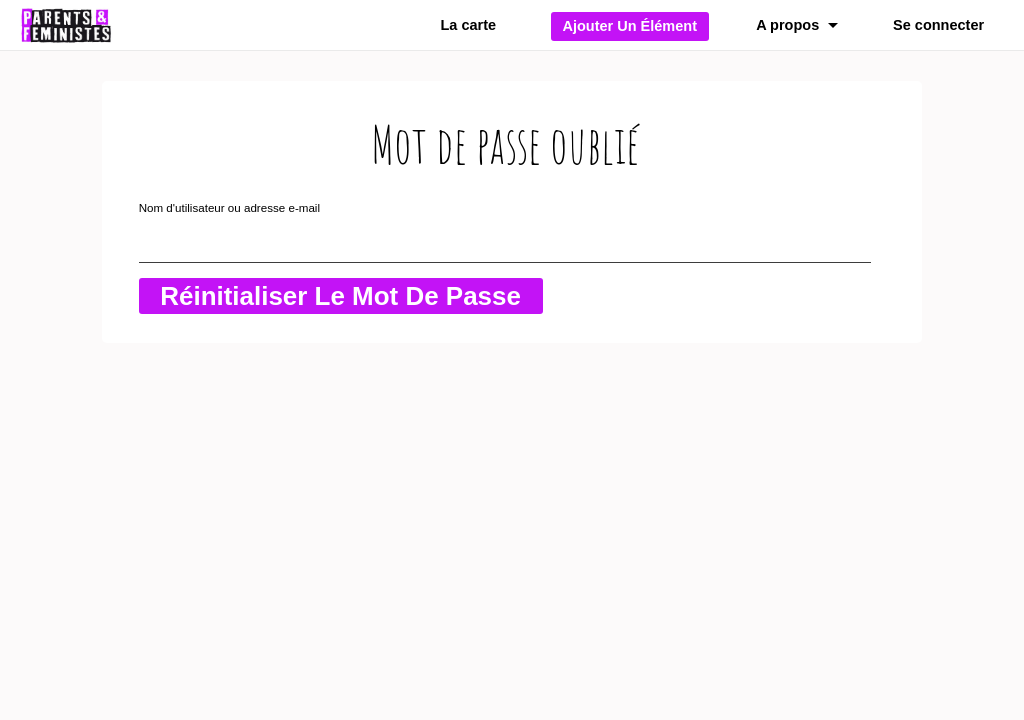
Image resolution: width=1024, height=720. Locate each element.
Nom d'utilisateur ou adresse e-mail (229, 207)
